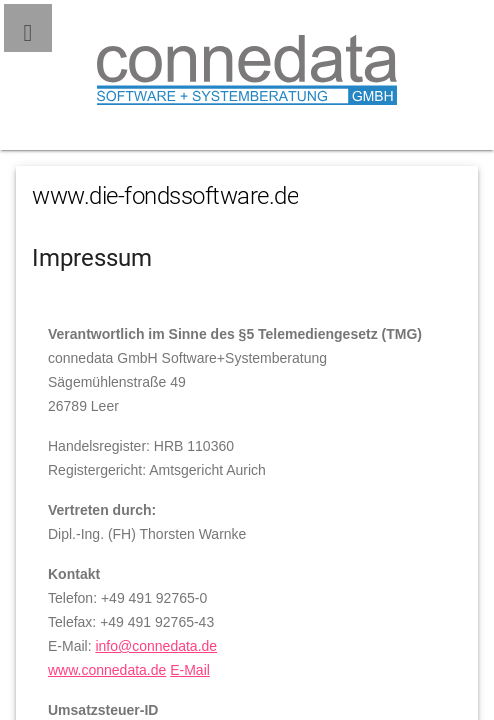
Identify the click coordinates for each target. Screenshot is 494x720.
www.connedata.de (107, 670)
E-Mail (190, 670)
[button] (28, 28)
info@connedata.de (156, 646)
